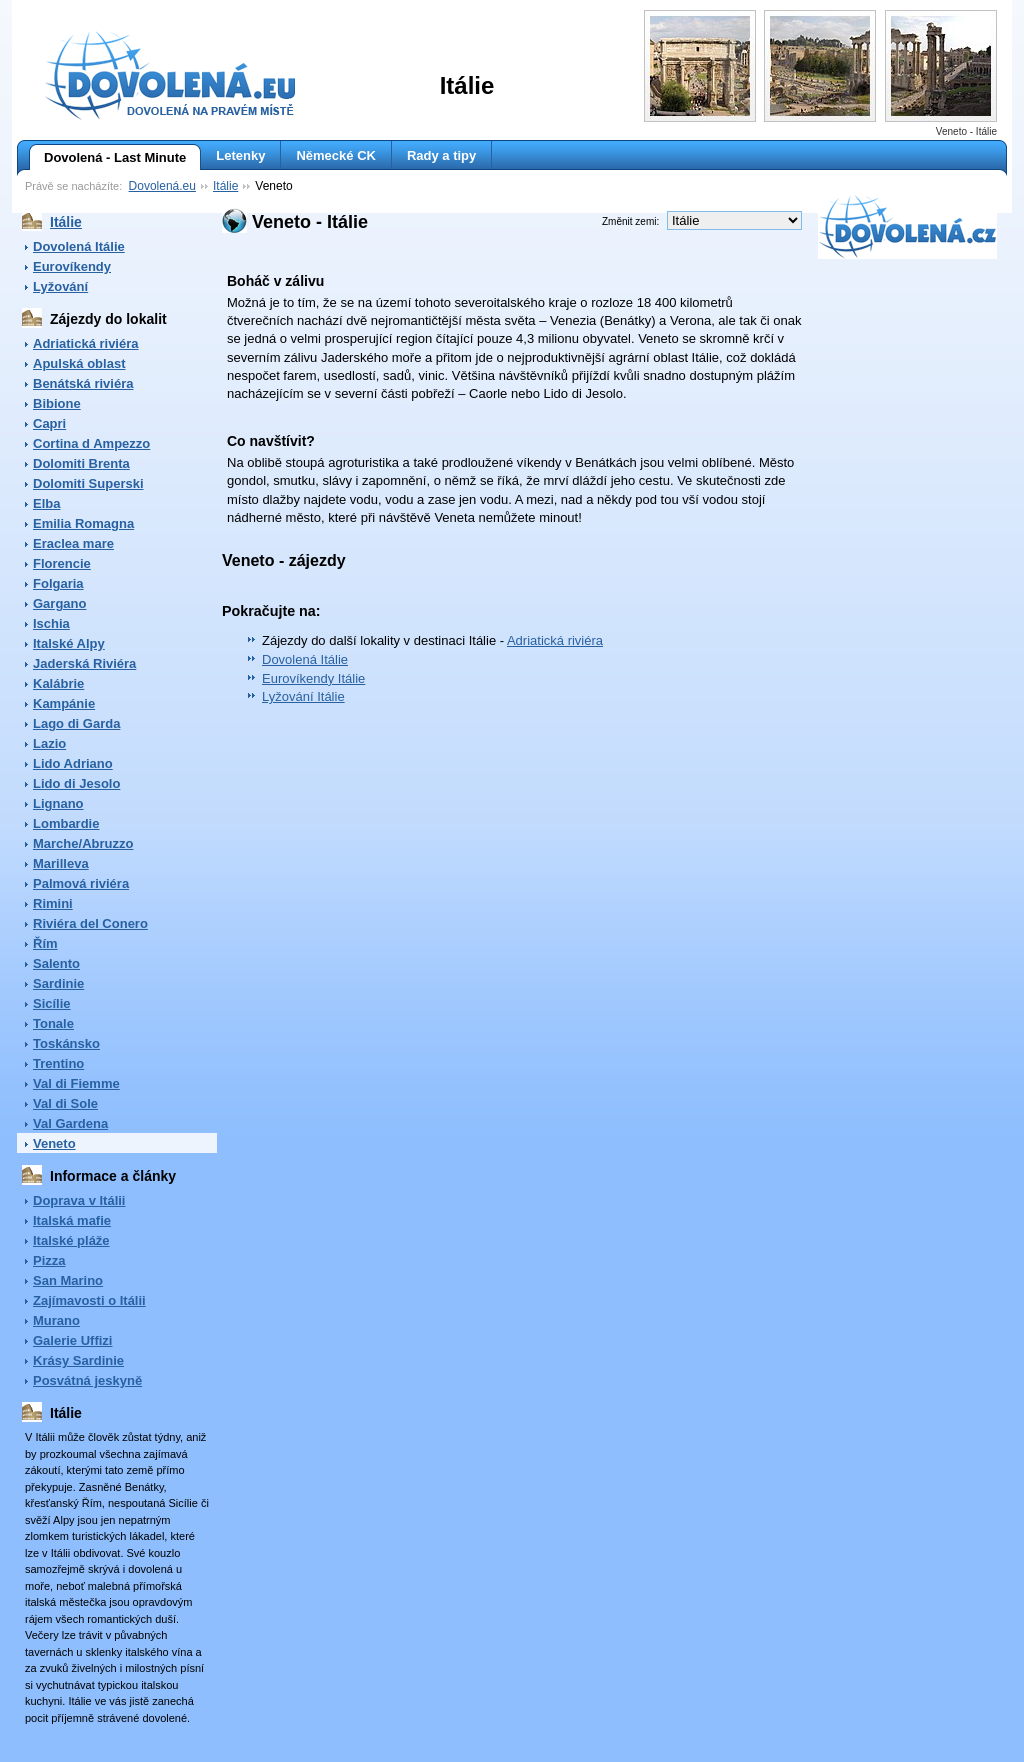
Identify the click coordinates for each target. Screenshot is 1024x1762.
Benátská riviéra (83, 383)
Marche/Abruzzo (83, 843)
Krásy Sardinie (78, 1360)
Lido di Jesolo (76, 783)
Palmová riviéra (81, 883)
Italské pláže (71, 1240)
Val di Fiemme (76, 1083)
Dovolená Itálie (79, 246)
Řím (45, 943)
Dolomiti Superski (88, 483)
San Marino (68, 1280)
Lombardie (66, 823)
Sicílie (52, 1003)
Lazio (49, 743)
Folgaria (58, 583)
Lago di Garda (76, 723)
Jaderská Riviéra (84, 663)
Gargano (59, 603)
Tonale (53, 1023)
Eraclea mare (73, 543)
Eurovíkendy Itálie (313, 678)
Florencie (62, 563)
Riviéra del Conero (90, 923)
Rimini (53, 903)
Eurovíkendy (72, 266)
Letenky (240, 155)
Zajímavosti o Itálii (89, 1300)
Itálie (225, 186)
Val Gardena (70, 1123)
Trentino (58, 1063)
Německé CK (336, 155)
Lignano (58, 803)
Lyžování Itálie (303, 696)
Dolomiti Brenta (81, 463)
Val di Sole (65, 1103)
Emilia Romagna (83, 523)
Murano (56, 1320)
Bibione (57, 403)
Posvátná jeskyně (87, 1380)
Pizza (49, 1260)
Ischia (51, 623)
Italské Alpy (69, 643)
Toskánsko (66, 1043)
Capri (49, 423)
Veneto (54, 1143)
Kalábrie (58, 683)
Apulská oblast (79, 363)
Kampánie (64, 703)
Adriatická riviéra (86, 343)
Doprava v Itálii (79, 1200)
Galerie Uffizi (72, 1340)
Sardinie (58, 983)
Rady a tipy (441, 155)
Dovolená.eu (162, 186)
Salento (56, 963)
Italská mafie (72, 1220)
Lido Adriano (73, 763)
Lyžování (60, 286)
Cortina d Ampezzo (91, 443)
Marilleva (61, 863)
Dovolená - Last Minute (107, 158)
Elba (46, 503)
